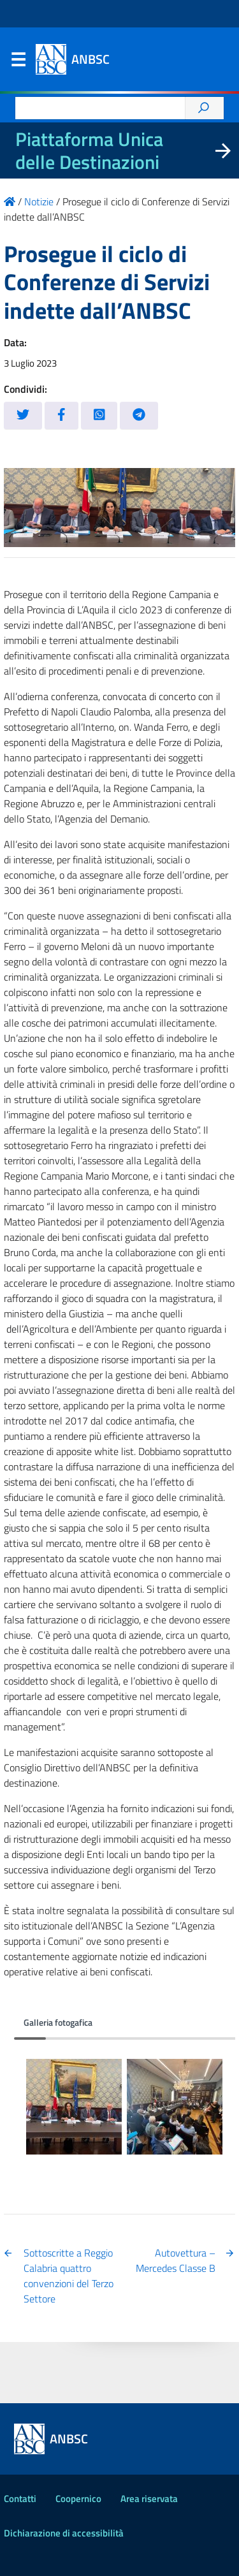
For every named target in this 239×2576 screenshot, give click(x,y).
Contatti (20, 2498)
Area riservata (149, 2498)
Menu (18, 62)
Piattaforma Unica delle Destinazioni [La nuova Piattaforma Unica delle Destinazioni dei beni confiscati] (89, 150)
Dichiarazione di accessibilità (64, 2533)
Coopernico (78, 2498)
